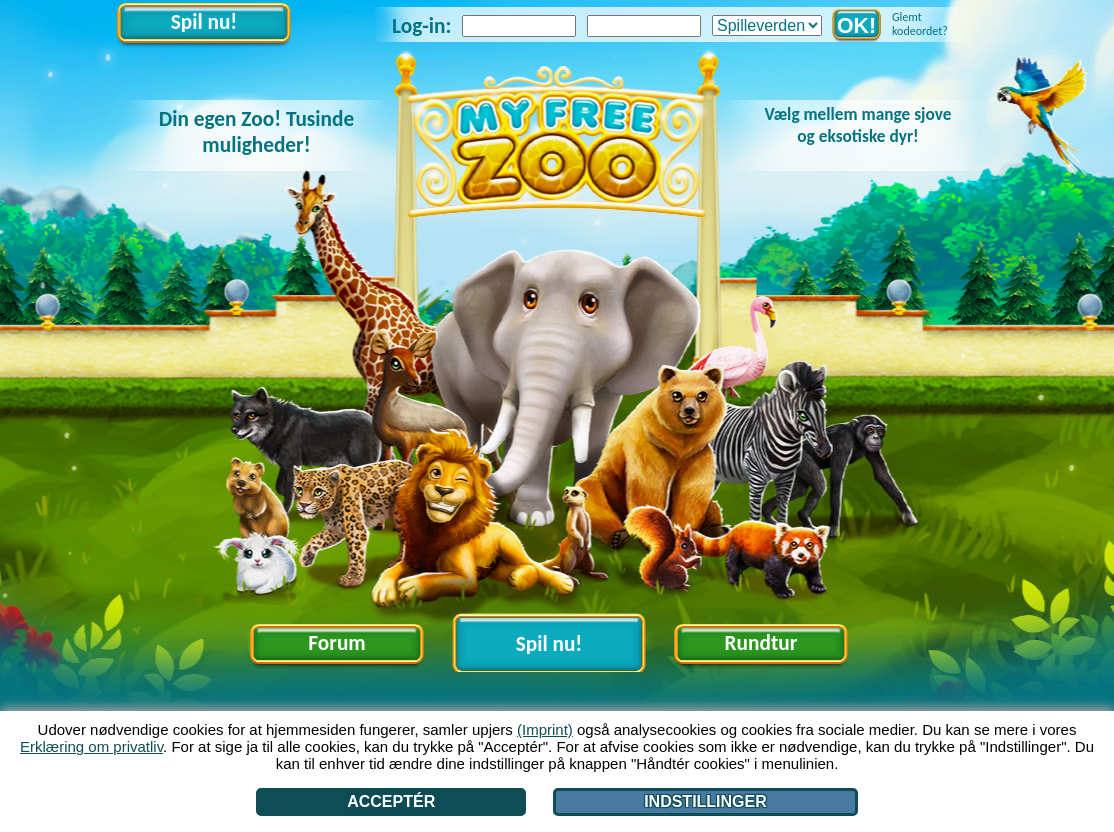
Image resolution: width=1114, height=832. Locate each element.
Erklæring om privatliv (91, 746)
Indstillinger (705, 801)
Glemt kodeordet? (920, 24)
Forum (336, 643)
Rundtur (761, 643)
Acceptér (391, 801)
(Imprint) (545, 729)
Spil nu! (204, 22)
